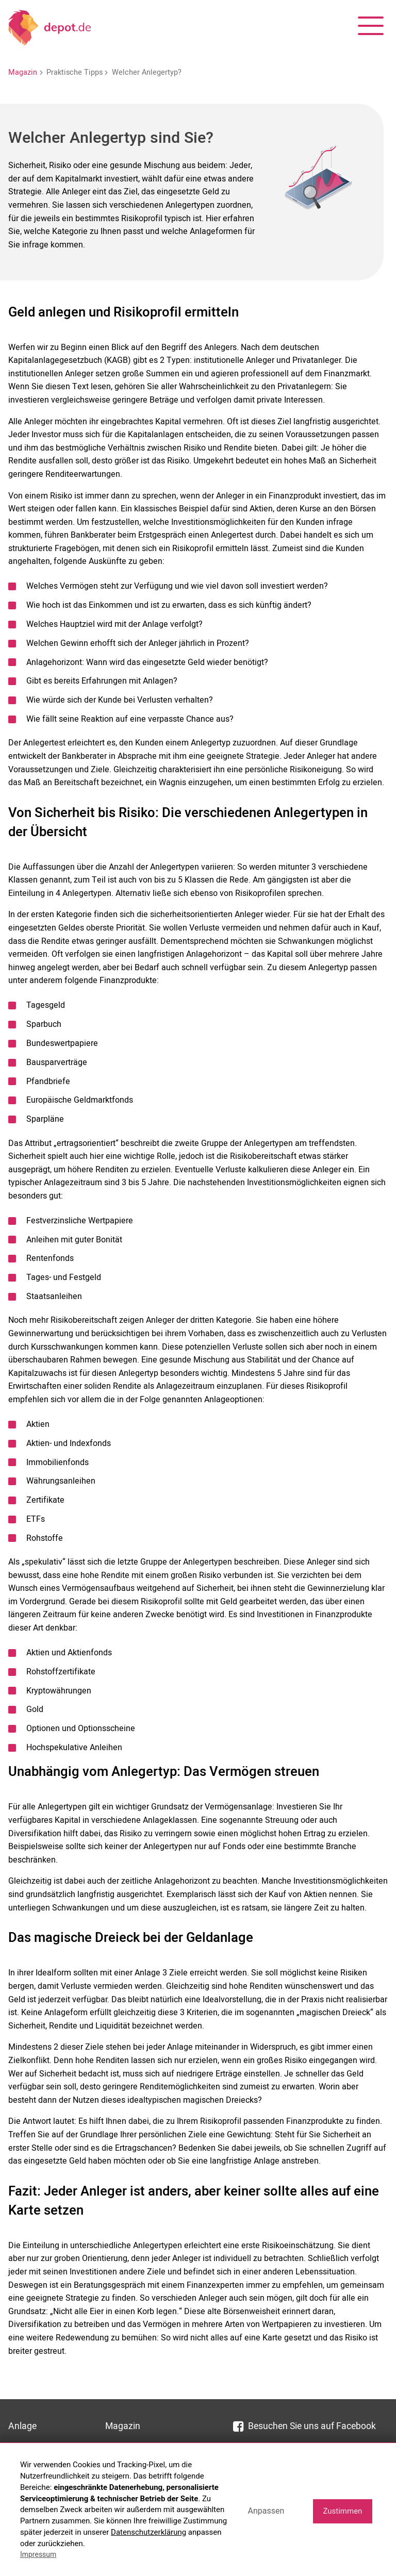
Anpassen (266, 2511)
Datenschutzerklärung (148, 2532)
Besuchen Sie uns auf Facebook (304, 2426)
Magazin (22, 72)
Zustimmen (342, 2511)
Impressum (38, 2554)
